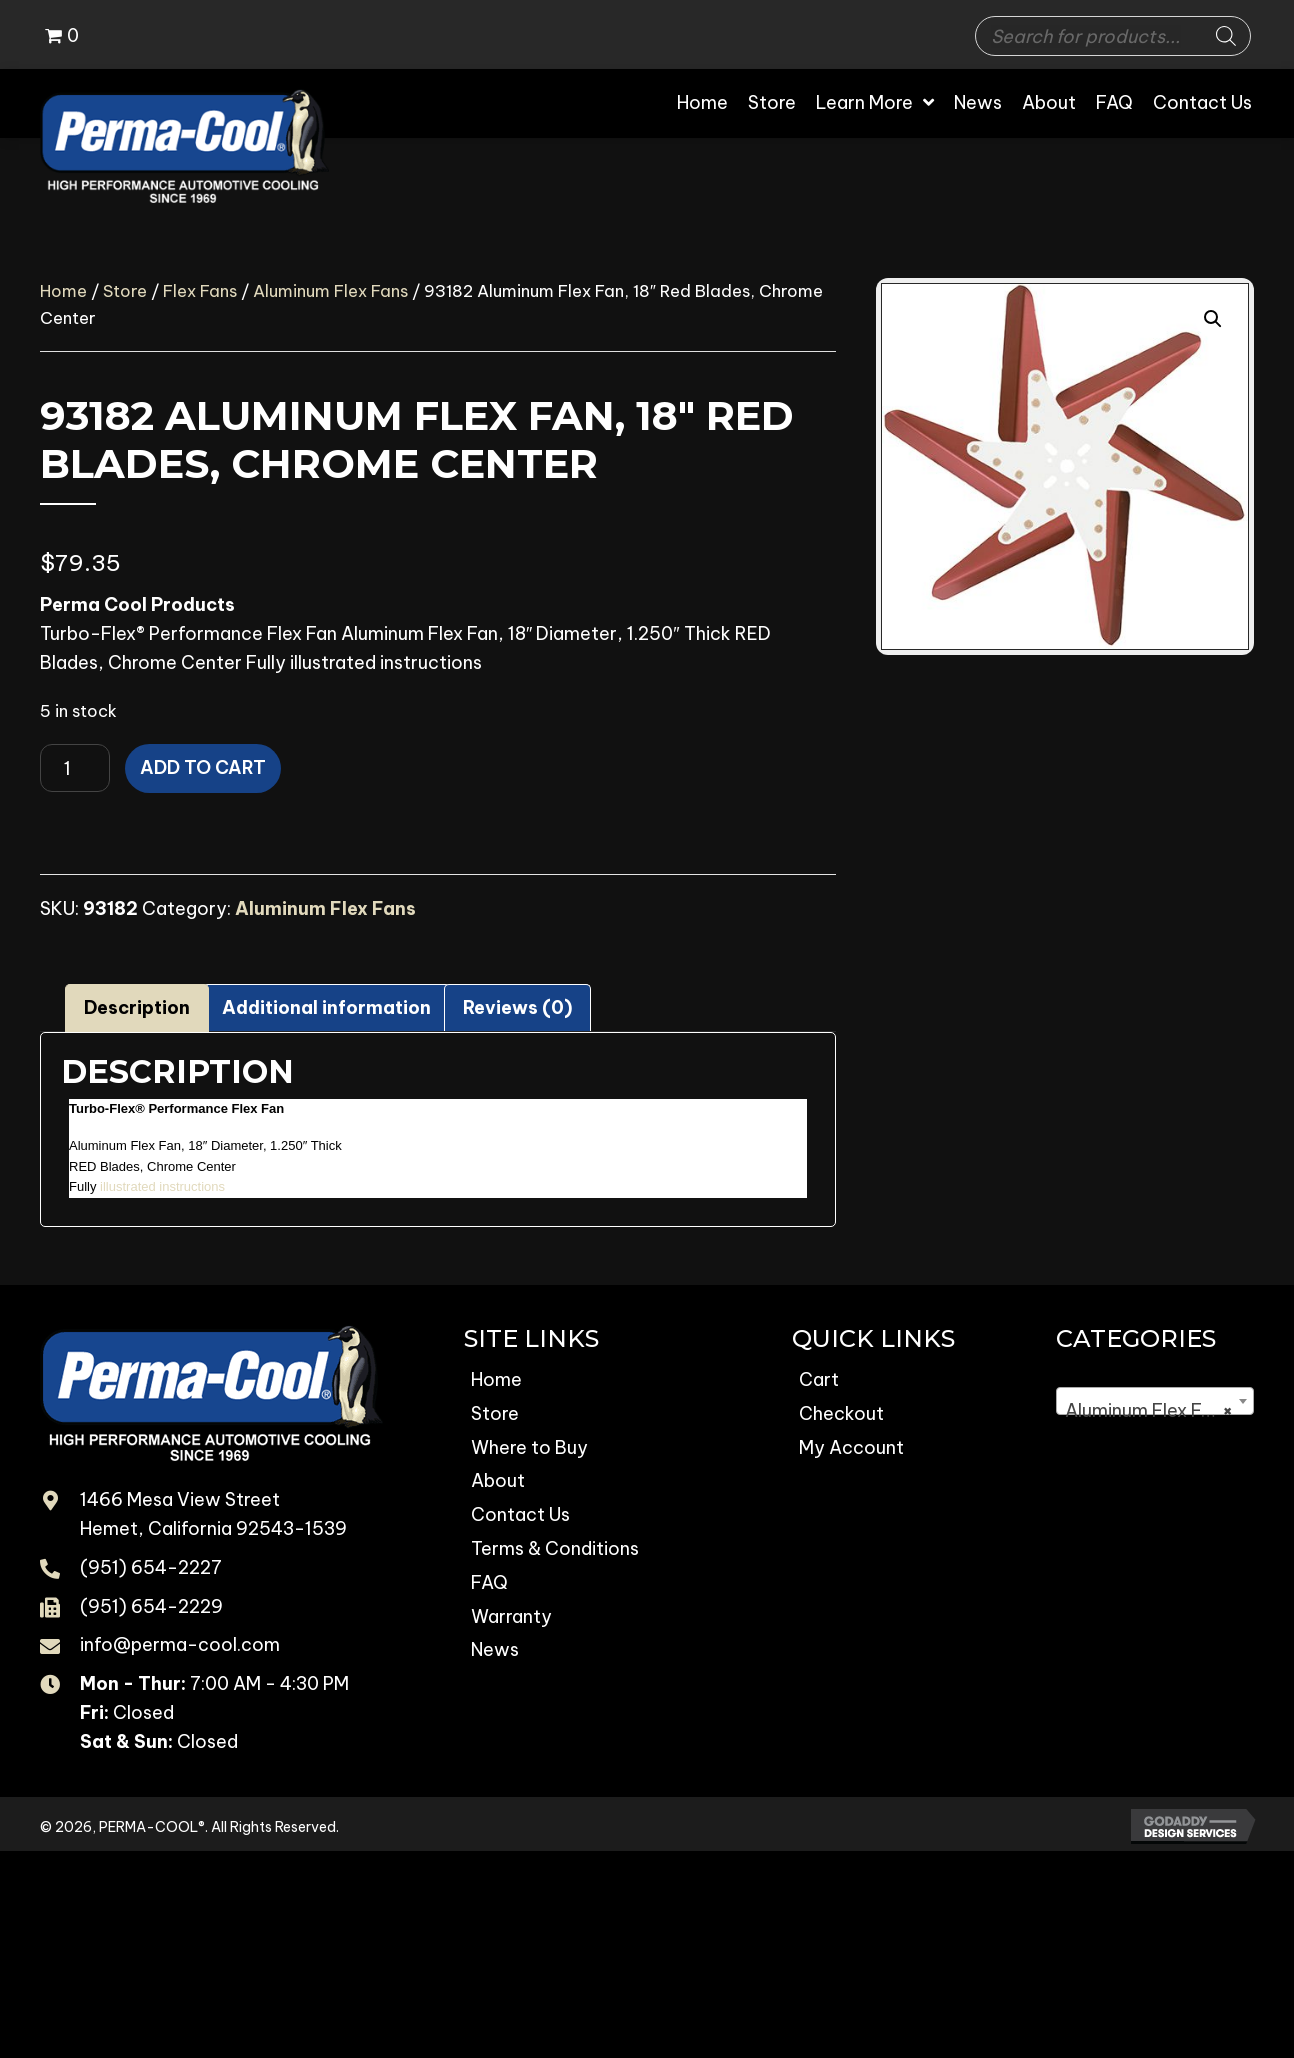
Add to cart (203, 767)
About (498, 1480)
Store (125, 290)
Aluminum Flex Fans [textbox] (1149, 1411)
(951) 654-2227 (151, 1567)
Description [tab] (137, 1007)
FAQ (489, 1582)
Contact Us (520, 1514)
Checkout (841, 1413)
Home (63, 290)
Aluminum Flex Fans (330, 290)
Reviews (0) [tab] (517, 1007)
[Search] (1226, 36)
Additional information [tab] (326, 1007)
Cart (819, 1379)
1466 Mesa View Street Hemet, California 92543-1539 (213, 1514)
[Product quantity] (75, 768)
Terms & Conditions (555, 1548)
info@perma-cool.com (180, 1644)
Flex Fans (200, 290)
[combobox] (1155, 1401)
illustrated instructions (162, 1186)
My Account (851, 1447)
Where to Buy (529, 1447)
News (495, 1649)
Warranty (511, 1616)
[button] (1213, 319)
